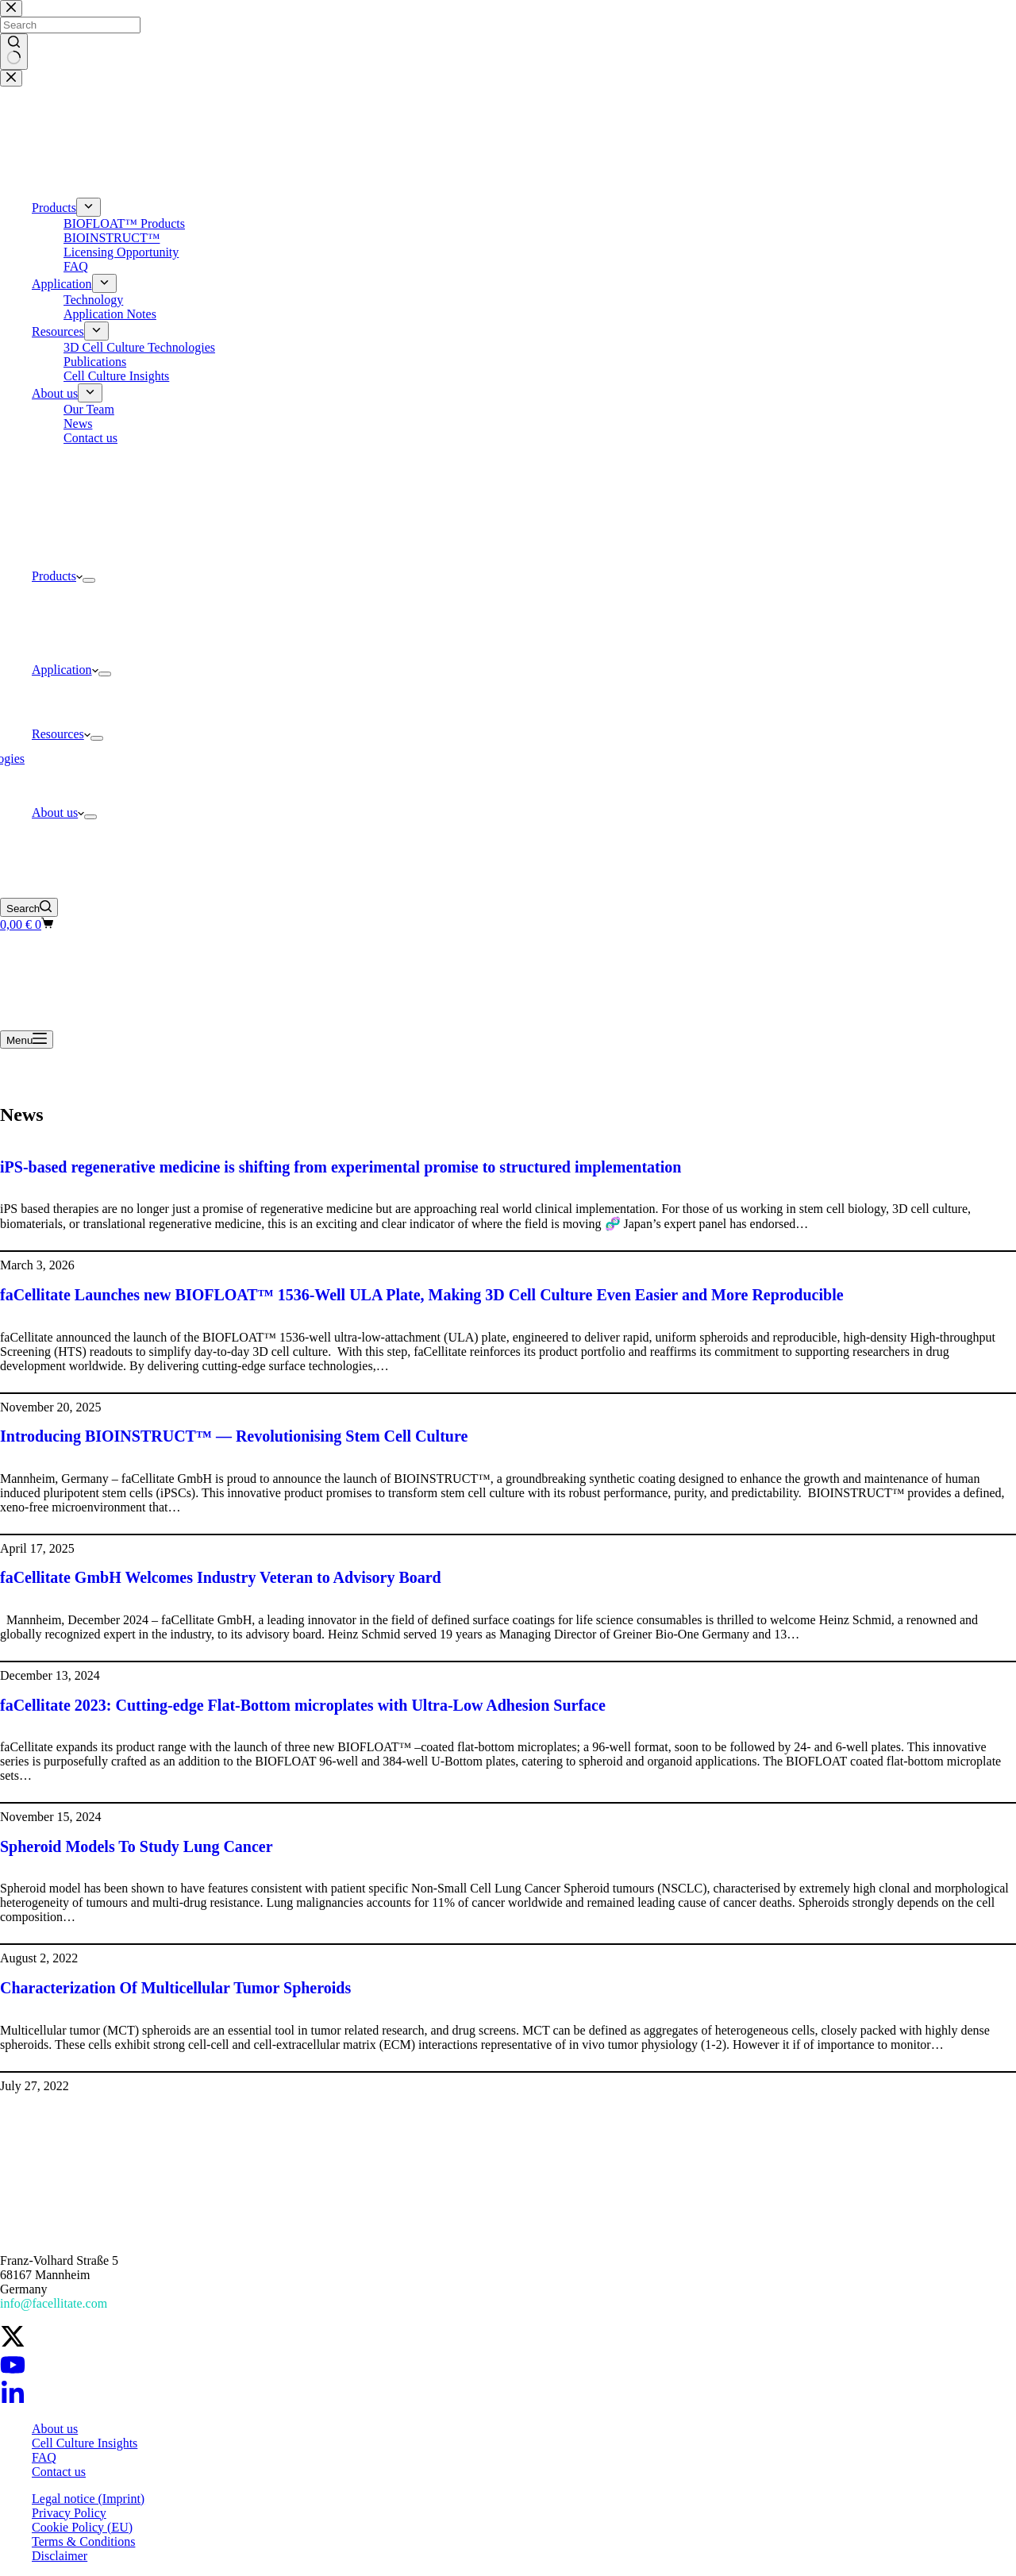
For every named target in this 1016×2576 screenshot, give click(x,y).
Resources (61, 734)
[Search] (29, 907)
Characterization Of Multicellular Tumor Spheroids (175, 1987)
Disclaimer (59, 2556)
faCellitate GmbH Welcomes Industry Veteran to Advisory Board (220, 1577)
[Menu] (26, 1039)
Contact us (59, 2471)
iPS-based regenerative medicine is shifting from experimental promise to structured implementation (340, 1167)
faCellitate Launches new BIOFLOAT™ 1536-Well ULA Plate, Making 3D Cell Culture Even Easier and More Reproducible (422, 1294)
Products (57, 576)
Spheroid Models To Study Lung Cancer (136, 1846)
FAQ (44, 2457)
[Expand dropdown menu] (89, 580)
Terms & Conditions (83, 2541)
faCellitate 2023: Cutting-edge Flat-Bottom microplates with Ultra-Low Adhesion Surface (303, 1705)
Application (65, 669)
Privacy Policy (69, 2513)
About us (58, 812)
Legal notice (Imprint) (88, 2498)
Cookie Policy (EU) (82, 2527)
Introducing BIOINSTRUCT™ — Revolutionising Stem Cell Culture (234, 1436)
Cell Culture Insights (84, 2443)
